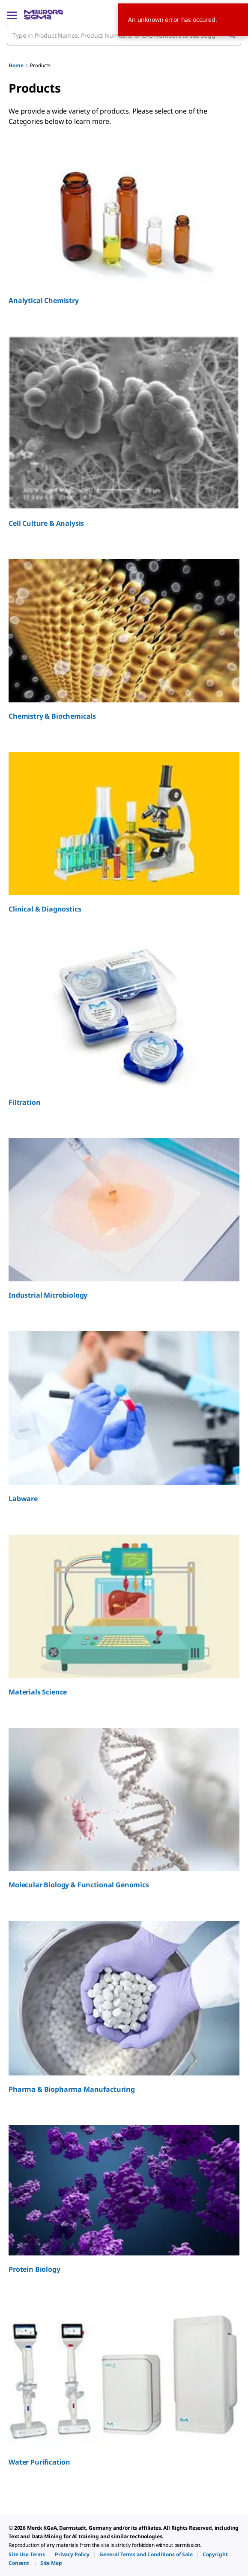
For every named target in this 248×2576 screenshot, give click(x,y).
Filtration (24, 1102)
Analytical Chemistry (44, 300)
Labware (23, 1498)
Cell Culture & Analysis (46, 523)
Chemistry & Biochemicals (52, 716)
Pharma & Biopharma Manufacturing (72, 2089)
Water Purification (39, 2462)
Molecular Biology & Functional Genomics (79, 1884)
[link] (27, 2554)
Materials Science (38, 1692)
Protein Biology (34, 2269)
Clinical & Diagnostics (45, 909)
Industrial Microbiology (48, 1295)
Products (40, 65)
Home (16, 65)
